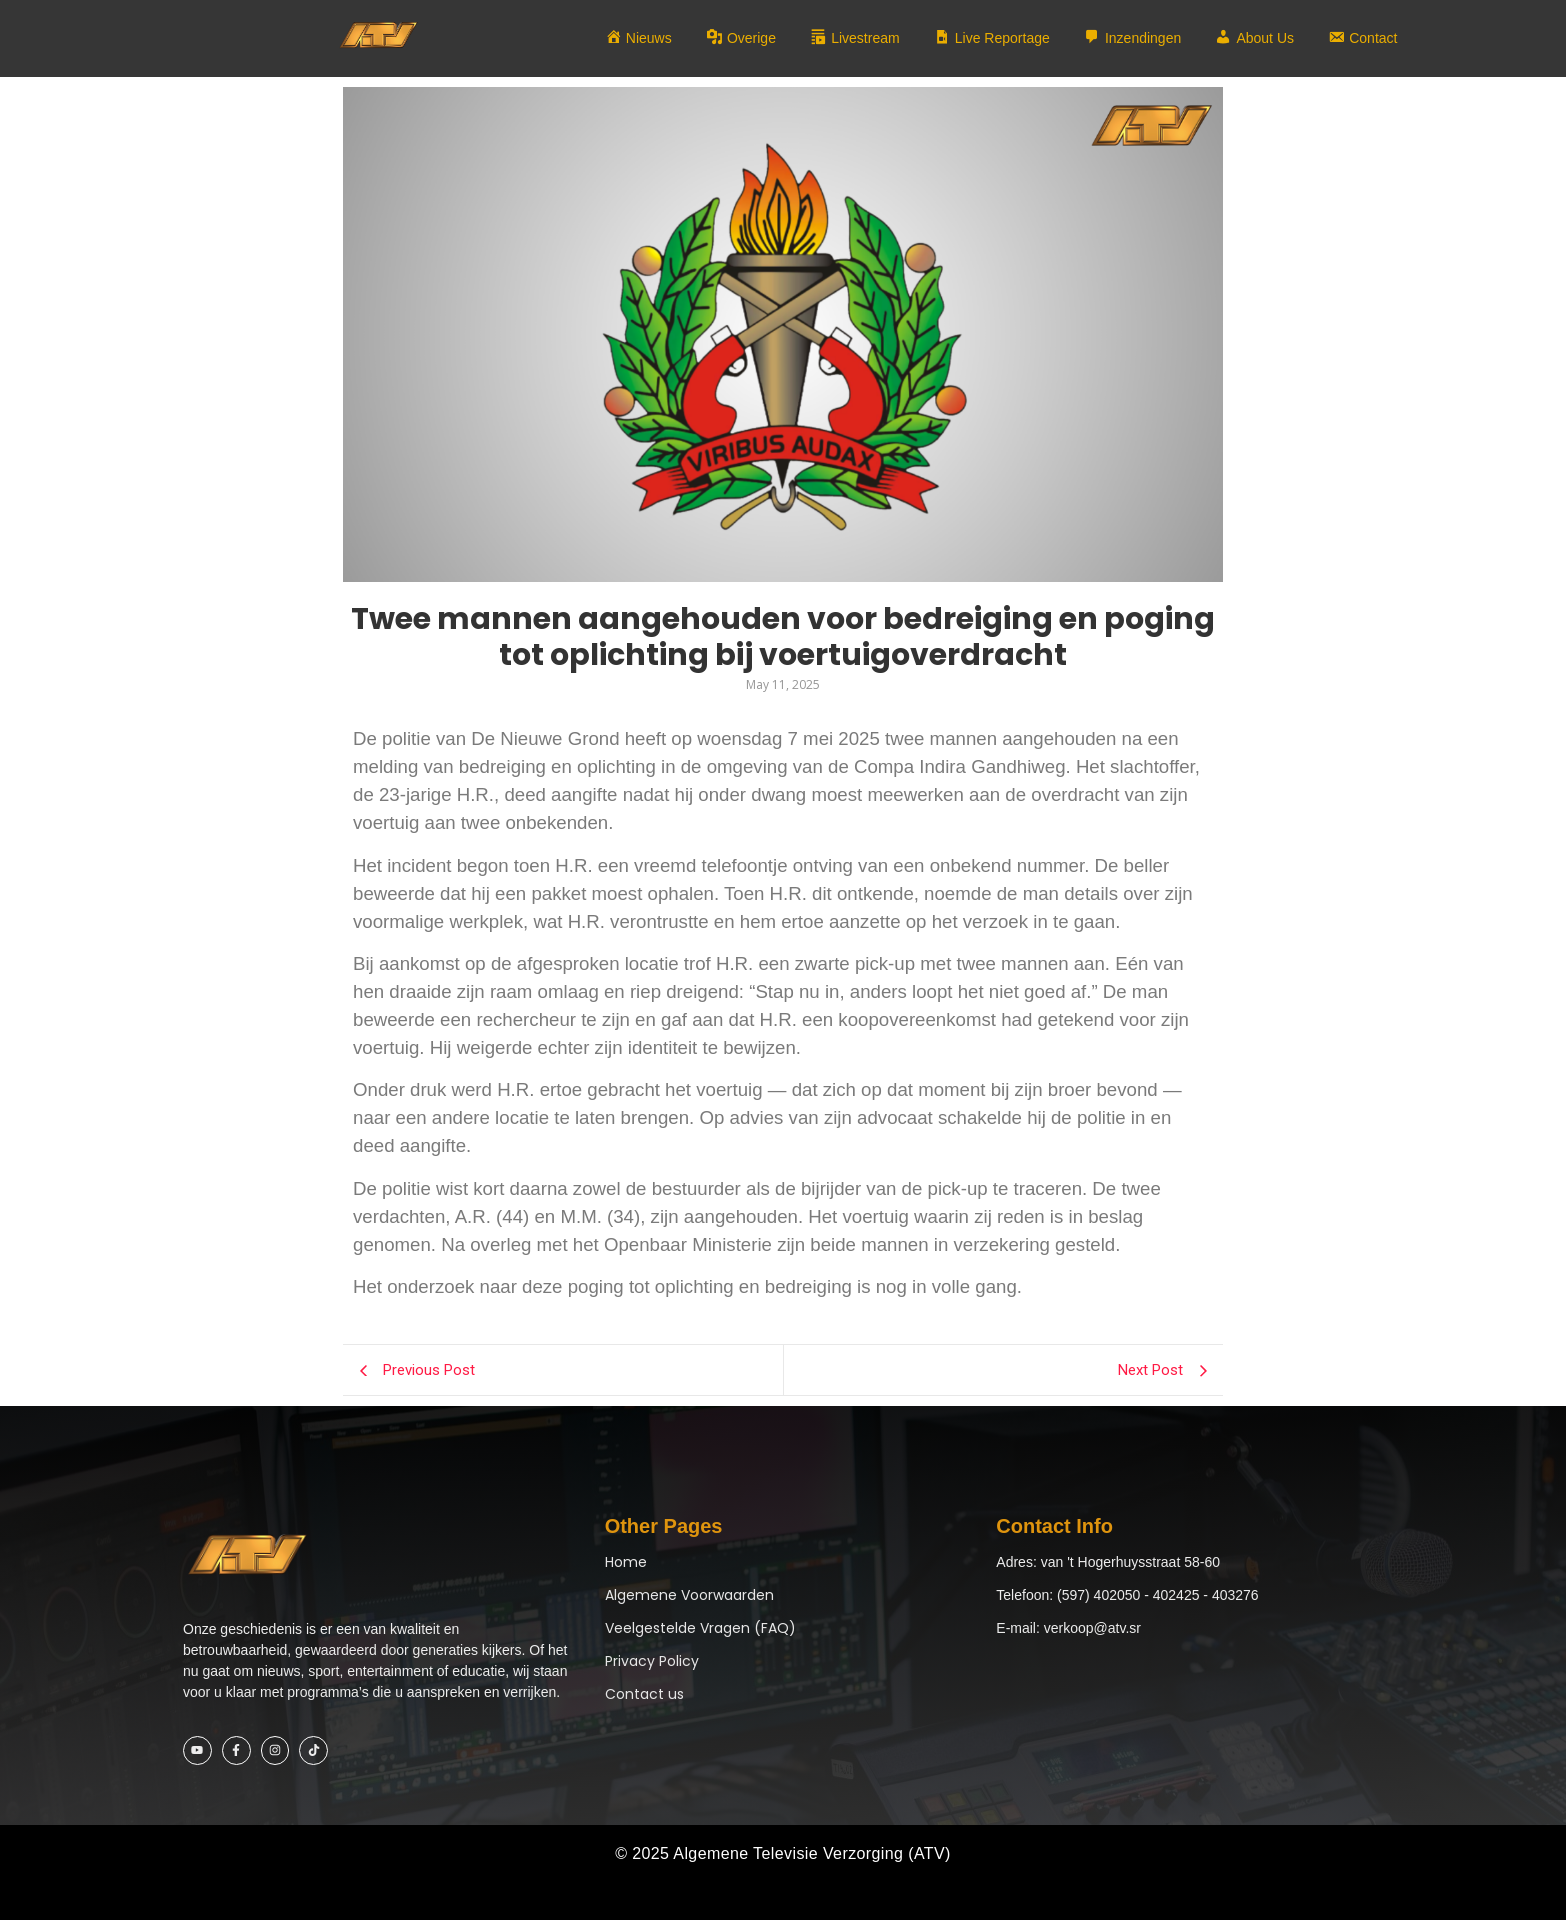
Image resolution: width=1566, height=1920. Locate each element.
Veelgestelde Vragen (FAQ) (700, 1628)
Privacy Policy (652, 1661)
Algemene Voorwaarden (689, 1595)
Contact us (644, 1694)
